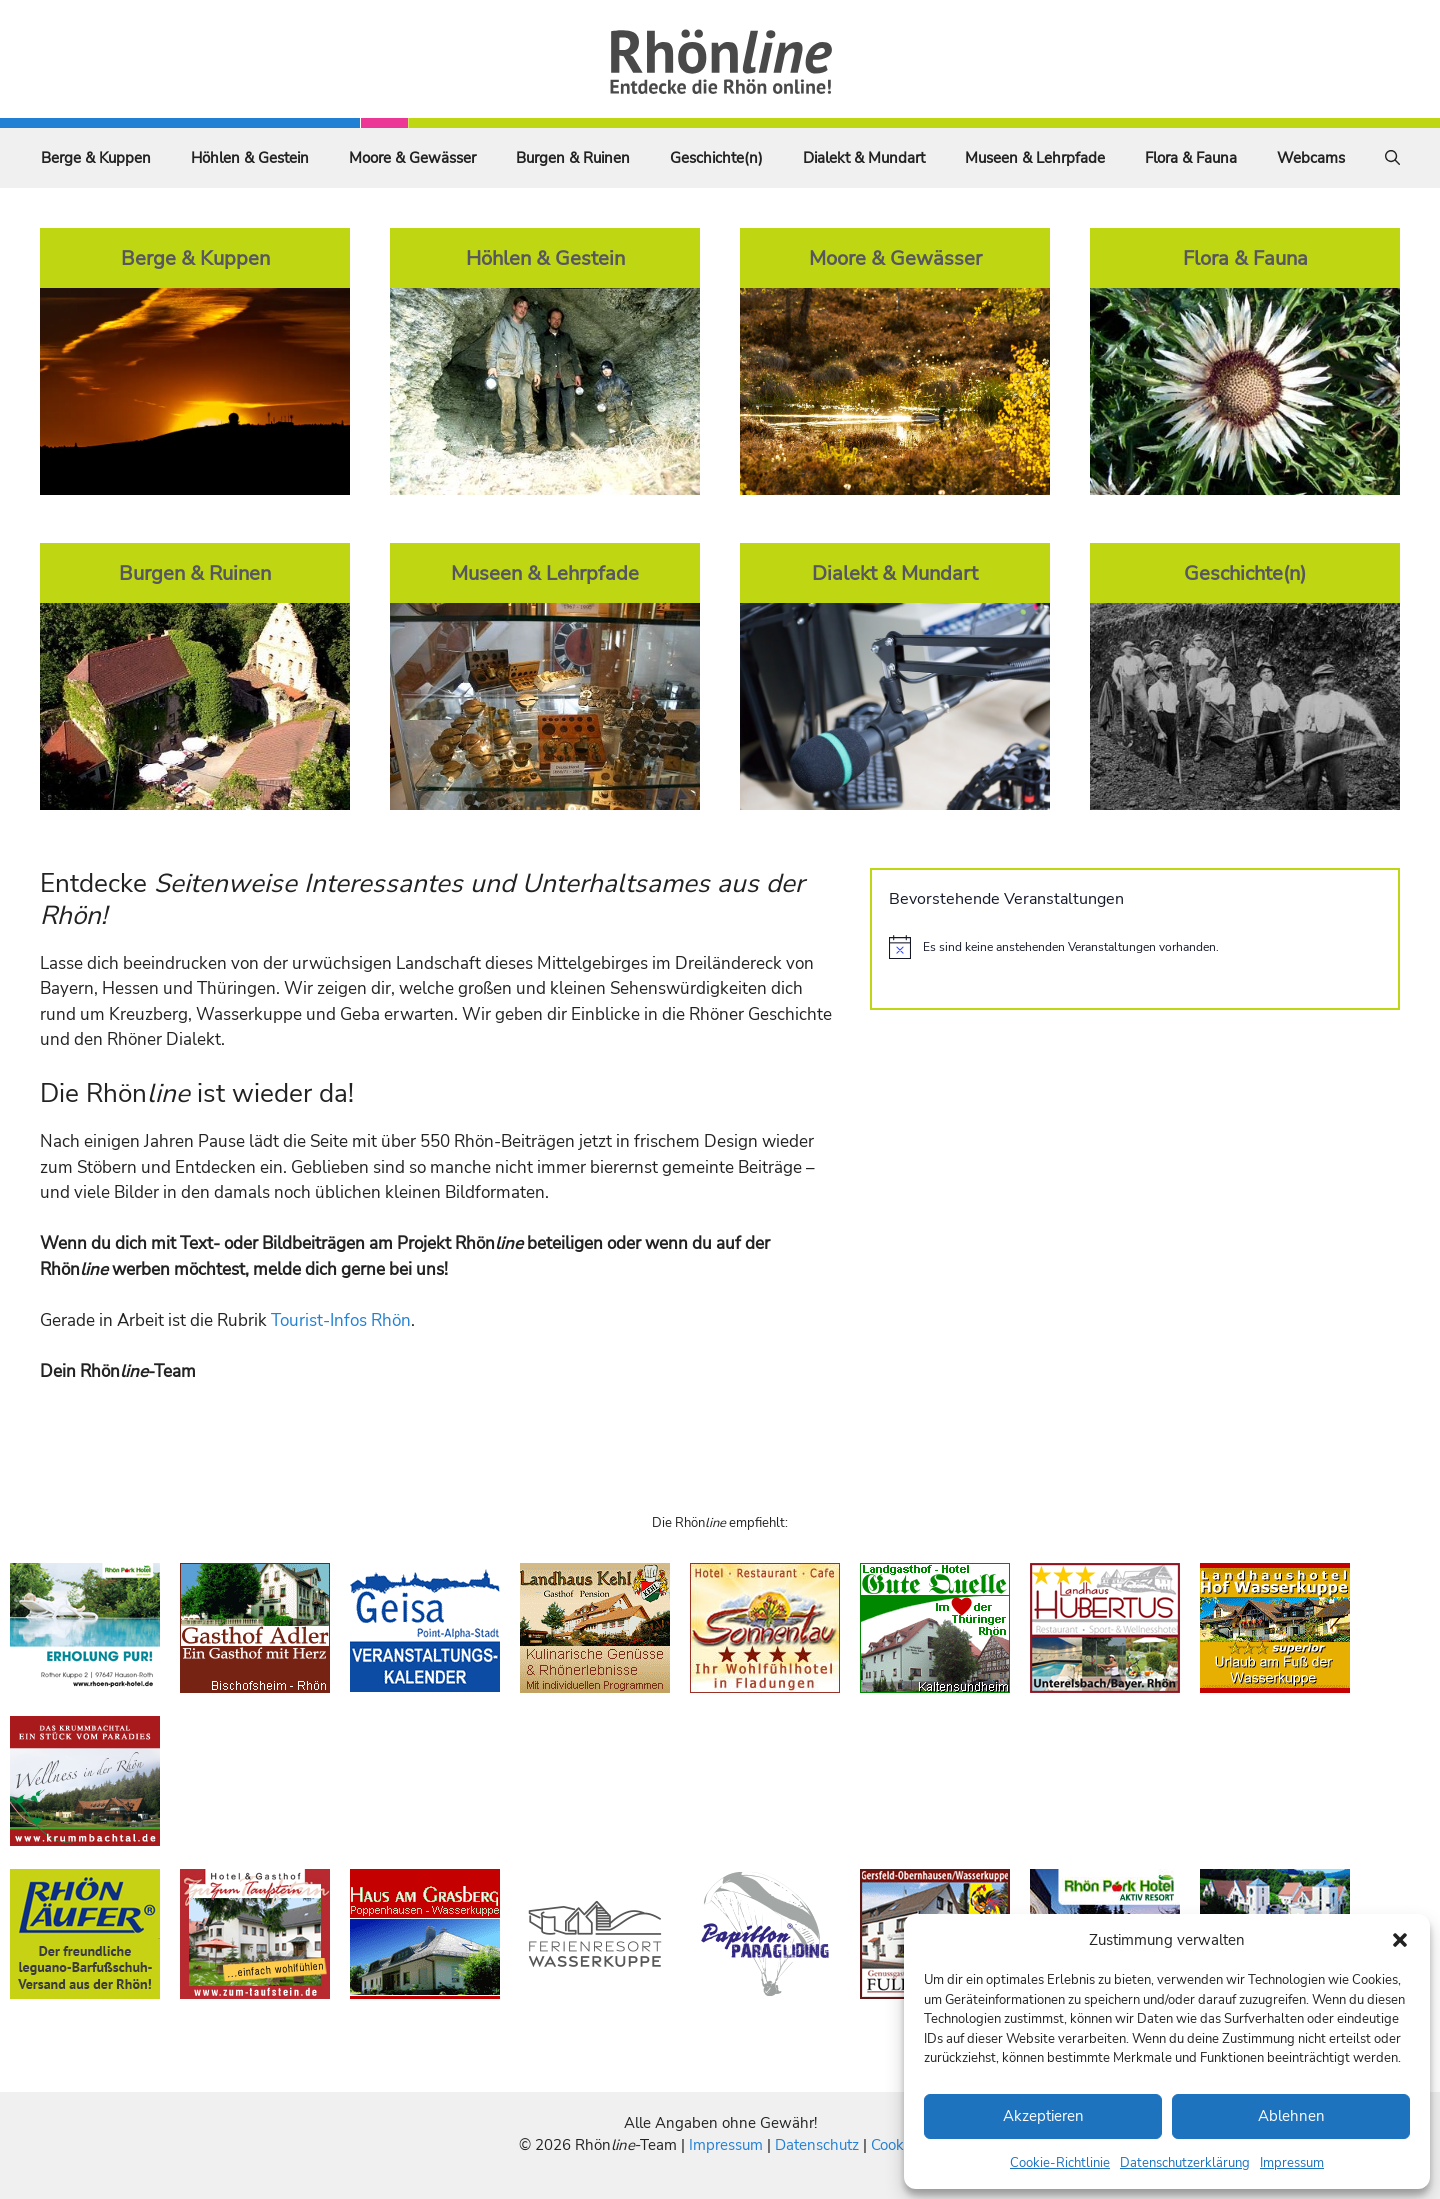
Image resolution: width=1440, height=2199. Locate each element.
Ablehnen (1291, 2116)
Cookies (896, 2145)
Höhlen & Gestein (250, 158)
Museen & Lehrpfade (1035, 158)
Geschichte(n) (716, 158)
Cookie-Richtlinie (1060, 2163)
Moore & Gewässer (412, 158)
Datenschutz (817, 2145)
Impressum (1292, 2163)
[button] (1400, 1940)
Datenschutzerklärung (1185, 2163)
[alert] (1135, 947)
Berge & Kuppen (96, 158)
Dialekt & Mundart (864, 158)
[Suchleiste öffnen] (1392, 158)
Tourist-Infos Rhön (341, 1320)
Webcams (1311, 158)
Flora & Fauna (1191, 158)
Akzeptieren (1043, 2116)
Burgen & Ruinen (573, 158)
